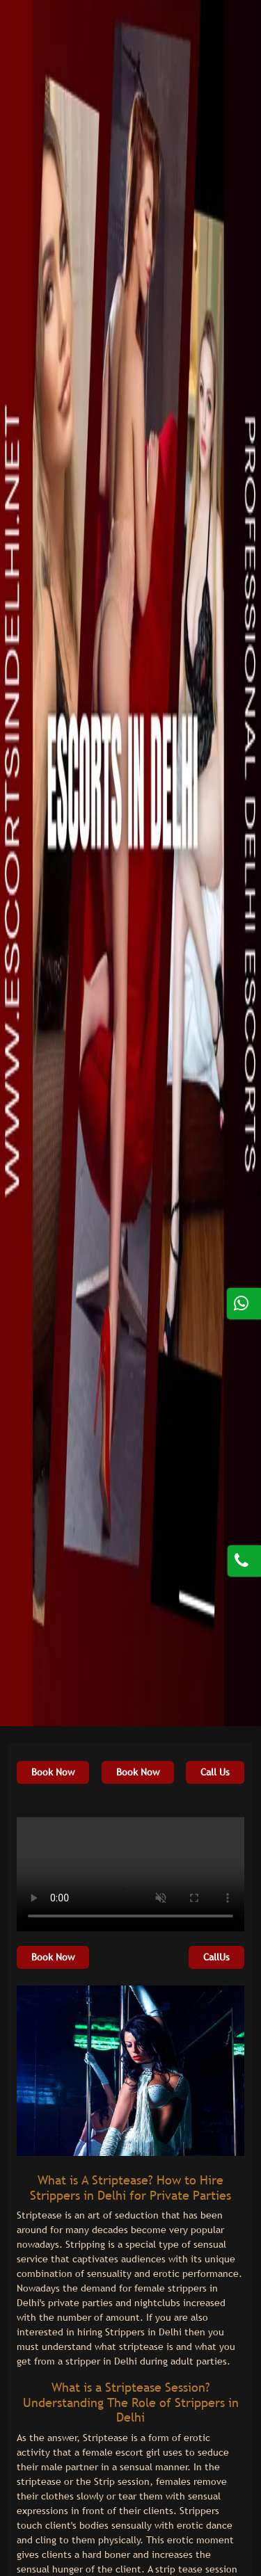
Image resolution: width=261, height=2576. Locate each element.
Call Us (215, 1772)
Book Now (52, 1772)
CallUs (216, 1957)
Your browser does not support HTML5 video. (130, 1874)
